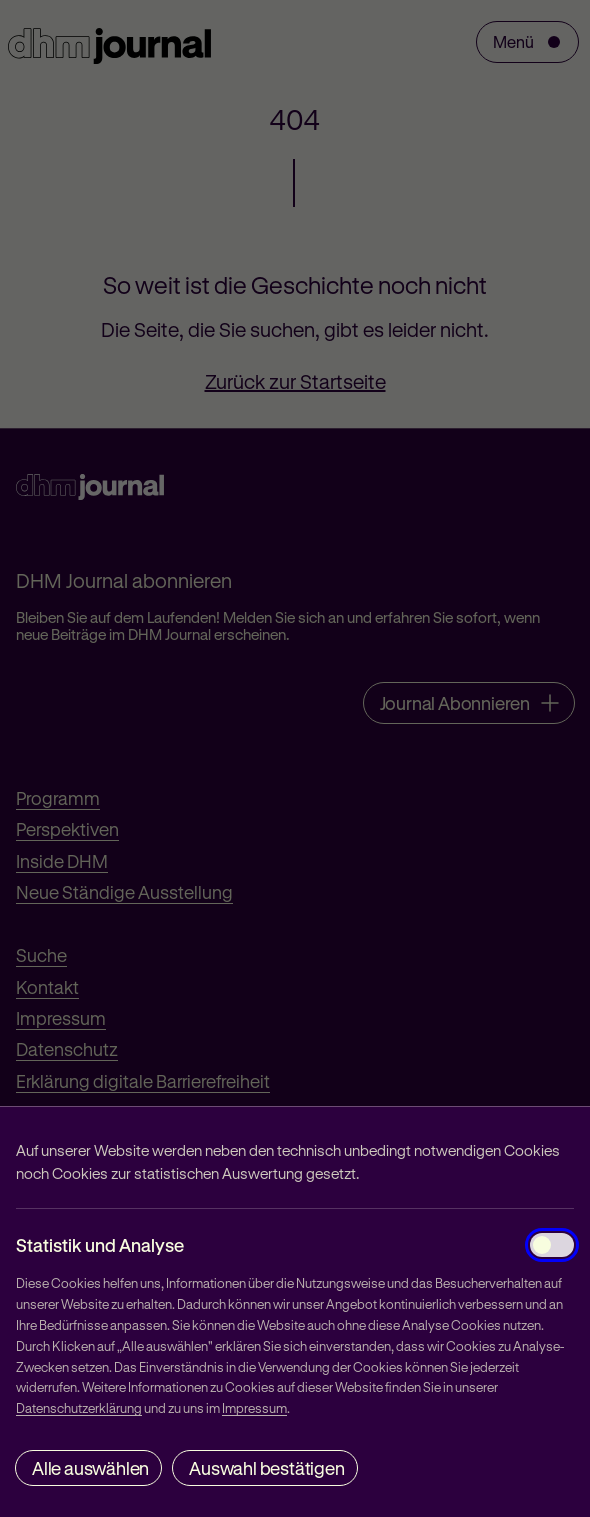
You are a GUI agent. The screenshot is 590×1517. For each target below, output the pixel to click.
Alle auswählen (90, 1468)
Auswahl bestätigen (266, 1468)
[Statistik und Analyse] (552, 1245)
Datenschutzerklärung (79, 1407)
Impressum (254, 1407)
